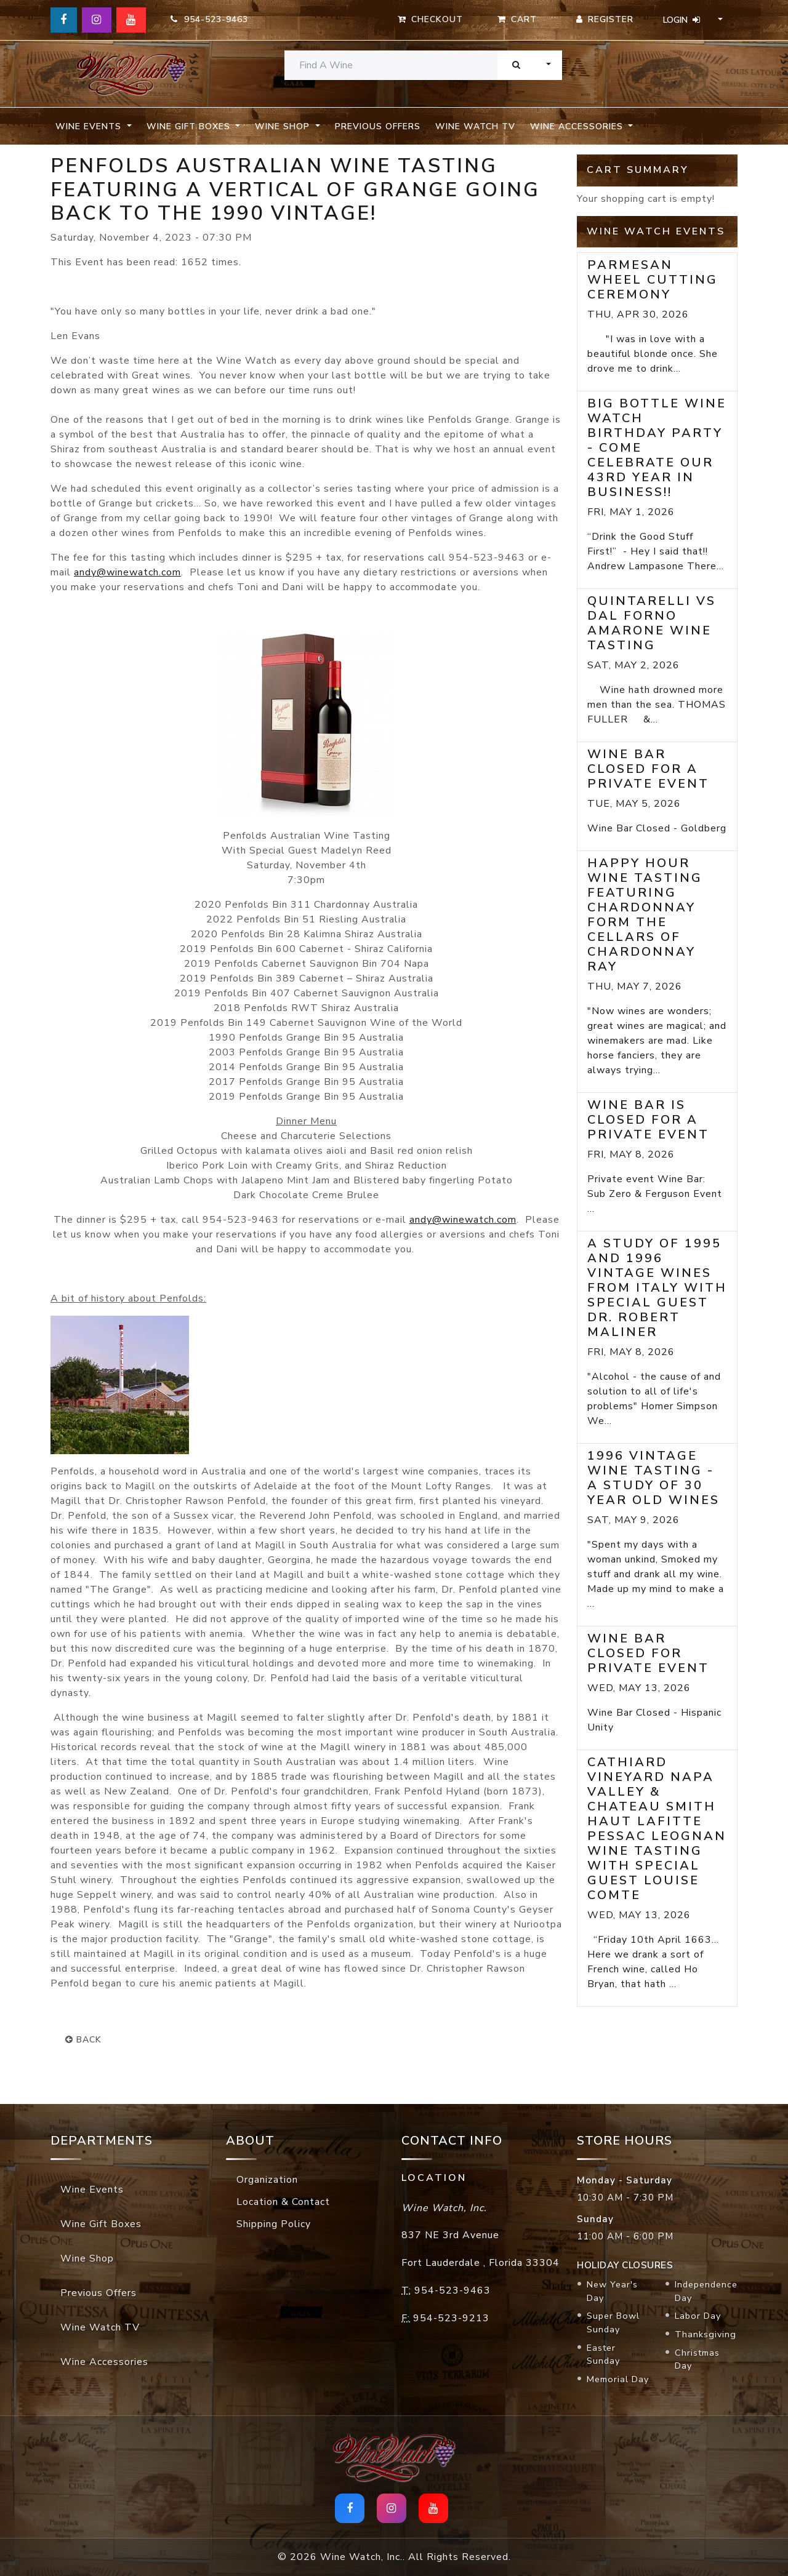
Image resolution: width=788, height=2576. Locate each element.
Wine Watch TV (475, 126)
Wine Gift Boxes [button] (190, 126)
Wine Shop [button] (284, 126)
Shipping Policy (273, 2224)
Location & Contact (283, 2202)
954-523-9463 (209, 19)
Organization (267, 2179)
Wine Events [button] (89, 126)
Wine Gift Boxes (101, 2224)
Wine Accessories (104, 2362)
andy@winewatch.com (127, 572)
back (83, 2040)
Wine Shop (87, 2258)
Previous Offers (377, 126)
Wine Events (92, 2189)
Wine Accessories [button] (578, 126)
